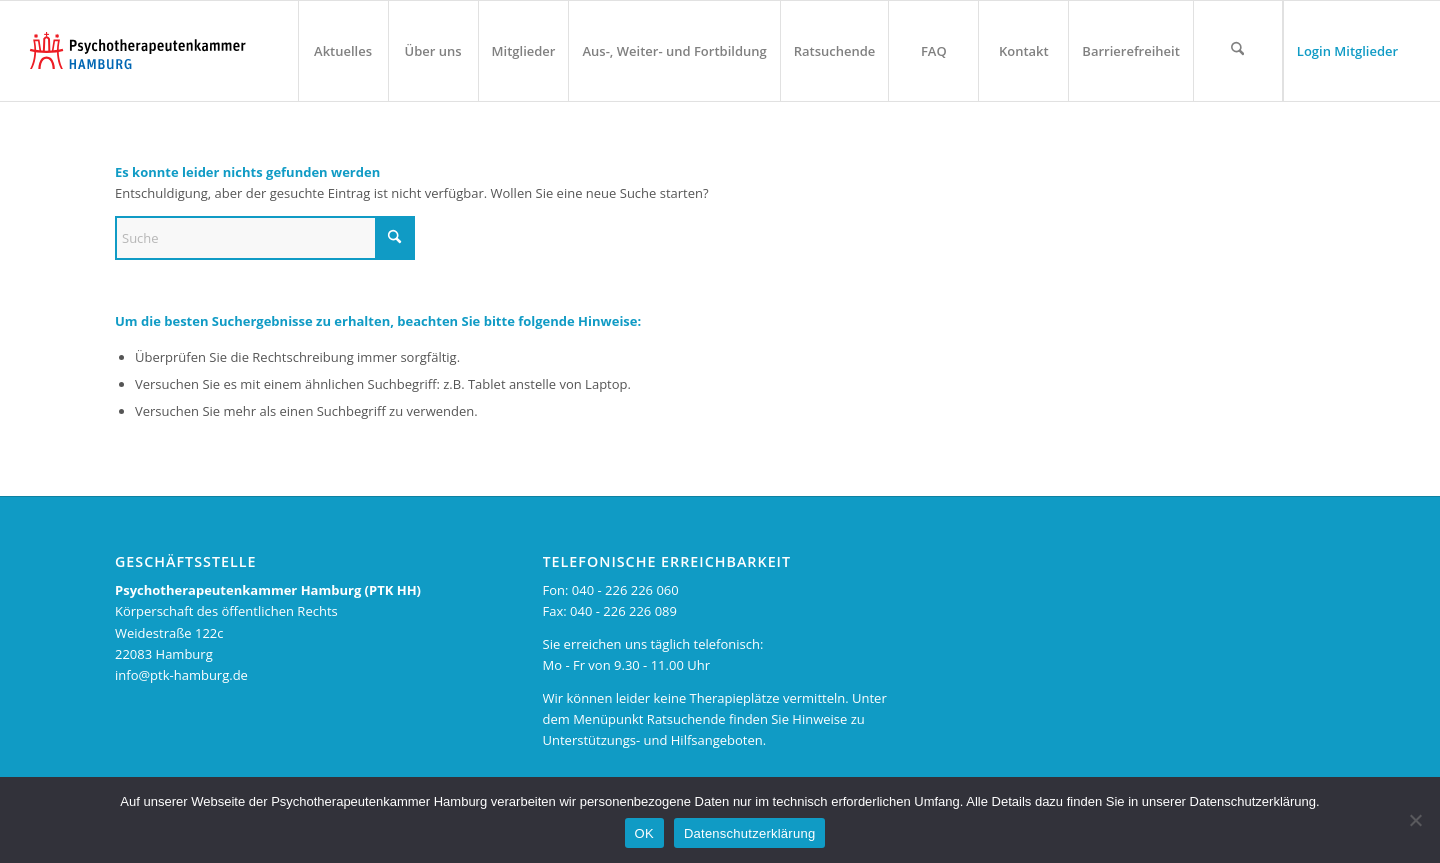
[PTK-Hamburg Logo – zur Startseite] (138, 51)
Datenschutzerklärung (749, 833)
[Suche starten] (395, 238)
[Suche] (265, 238)
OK (644, 833)
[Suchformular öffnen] (1238, 51)
